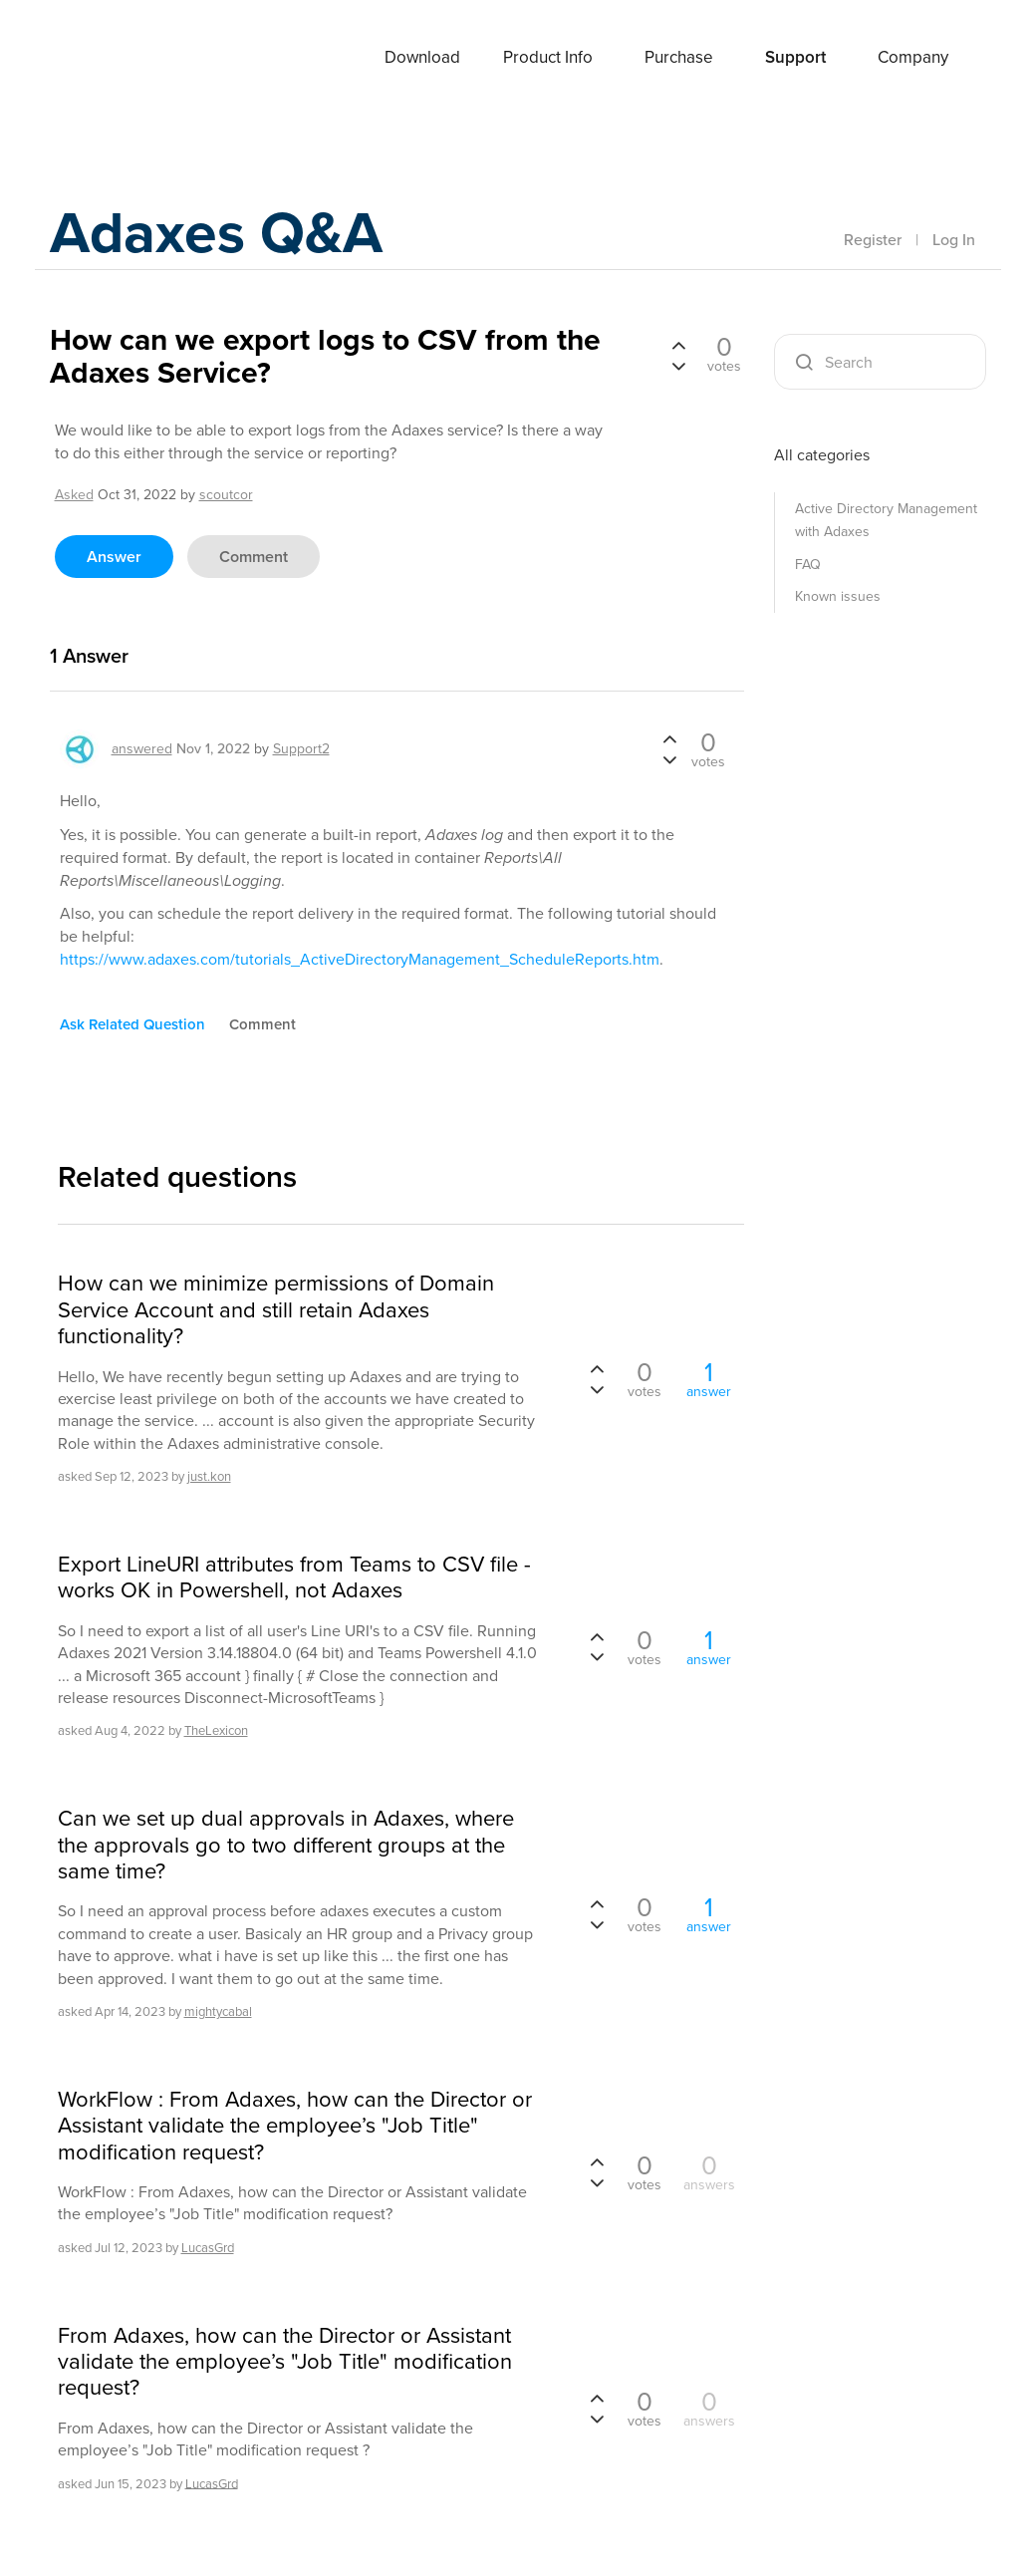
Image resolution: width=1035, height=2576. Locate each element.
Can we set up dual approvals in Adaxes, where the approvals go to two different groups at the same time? (286, 1845)
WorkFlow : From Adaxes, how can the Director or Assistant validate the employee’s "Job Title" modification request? (295, 2126)
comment (253, 556)
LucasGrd (207, 2247)
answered (142, 748)
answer (114, 556)
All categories (822, 454)
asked (74, 494)
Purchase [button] (679, 57)
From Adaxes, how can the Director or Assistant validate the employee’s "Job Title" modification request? (285, 2362)
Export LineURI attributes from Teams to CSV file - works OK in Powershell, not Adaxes (294, 1578)
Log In (953, 239)
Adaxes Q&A (219, 233)
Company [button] (913, 57)
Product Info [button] (548, 57)
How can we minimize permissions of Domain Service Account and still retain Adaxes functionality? (276, 1310)
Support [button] (795, 57)
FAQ (808, 564)
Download (422, 57)
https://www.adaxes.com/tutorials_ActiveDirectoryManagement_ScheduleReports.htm (359, 959)
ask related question (132, 1024)
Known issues (838, 596)
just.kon (209, 1476)
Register (873, 239)
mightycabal (218, 2011)
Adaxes (128, 59)
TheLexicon (216, 1730)
